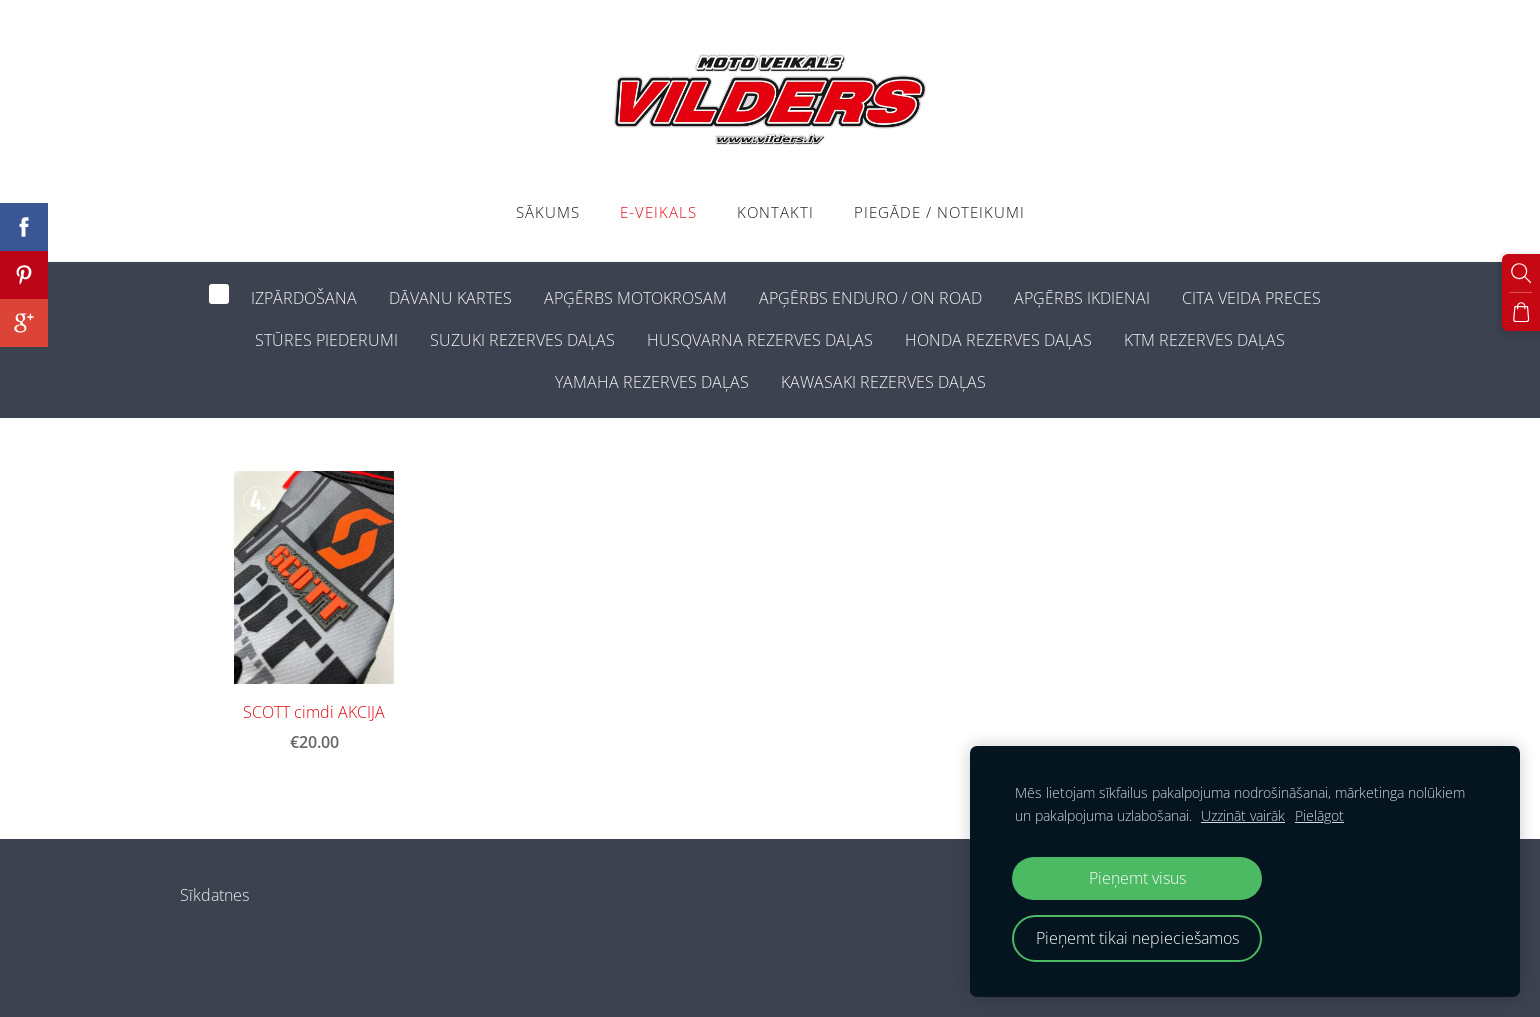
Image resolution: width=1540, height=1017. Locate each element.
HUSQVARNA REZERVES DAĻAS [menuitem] (760, 340)
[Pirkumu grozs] (1521, 312)
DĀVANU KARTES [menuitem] (450, 298)
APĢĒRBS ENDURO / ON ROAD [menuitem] (870, 298)
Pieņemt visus (1137, 878)
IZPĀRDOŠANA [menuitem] (304, 298)
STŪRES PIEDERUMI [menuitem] (326, 340)
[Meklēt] (1521, 273)
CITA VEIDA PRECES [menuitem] (1251, 298)
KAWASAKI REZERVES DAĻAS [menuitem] (883, 382)
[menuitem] (219, 294)
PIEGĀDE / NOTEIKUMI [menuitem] (939, 212)
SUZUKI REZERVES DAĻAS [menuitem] (522, 340)
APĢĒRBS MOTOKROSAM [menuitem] (635, 298)
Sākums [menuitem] (548, 212)
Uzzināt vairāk (1243, 815)
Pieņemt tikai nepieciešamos (1137, 938)
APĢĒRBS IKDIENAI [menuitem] (1082, 298)
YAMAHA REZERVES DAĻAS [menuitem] (652, 382)
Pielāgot (1319, 815)
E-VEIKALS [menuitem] (658, 212)
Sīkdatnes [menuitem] (214, 895)
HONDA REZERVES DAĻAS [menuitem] (998, 340)
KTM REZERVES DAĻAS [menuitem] (1204, 340)
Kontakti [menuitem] (775, 212)
